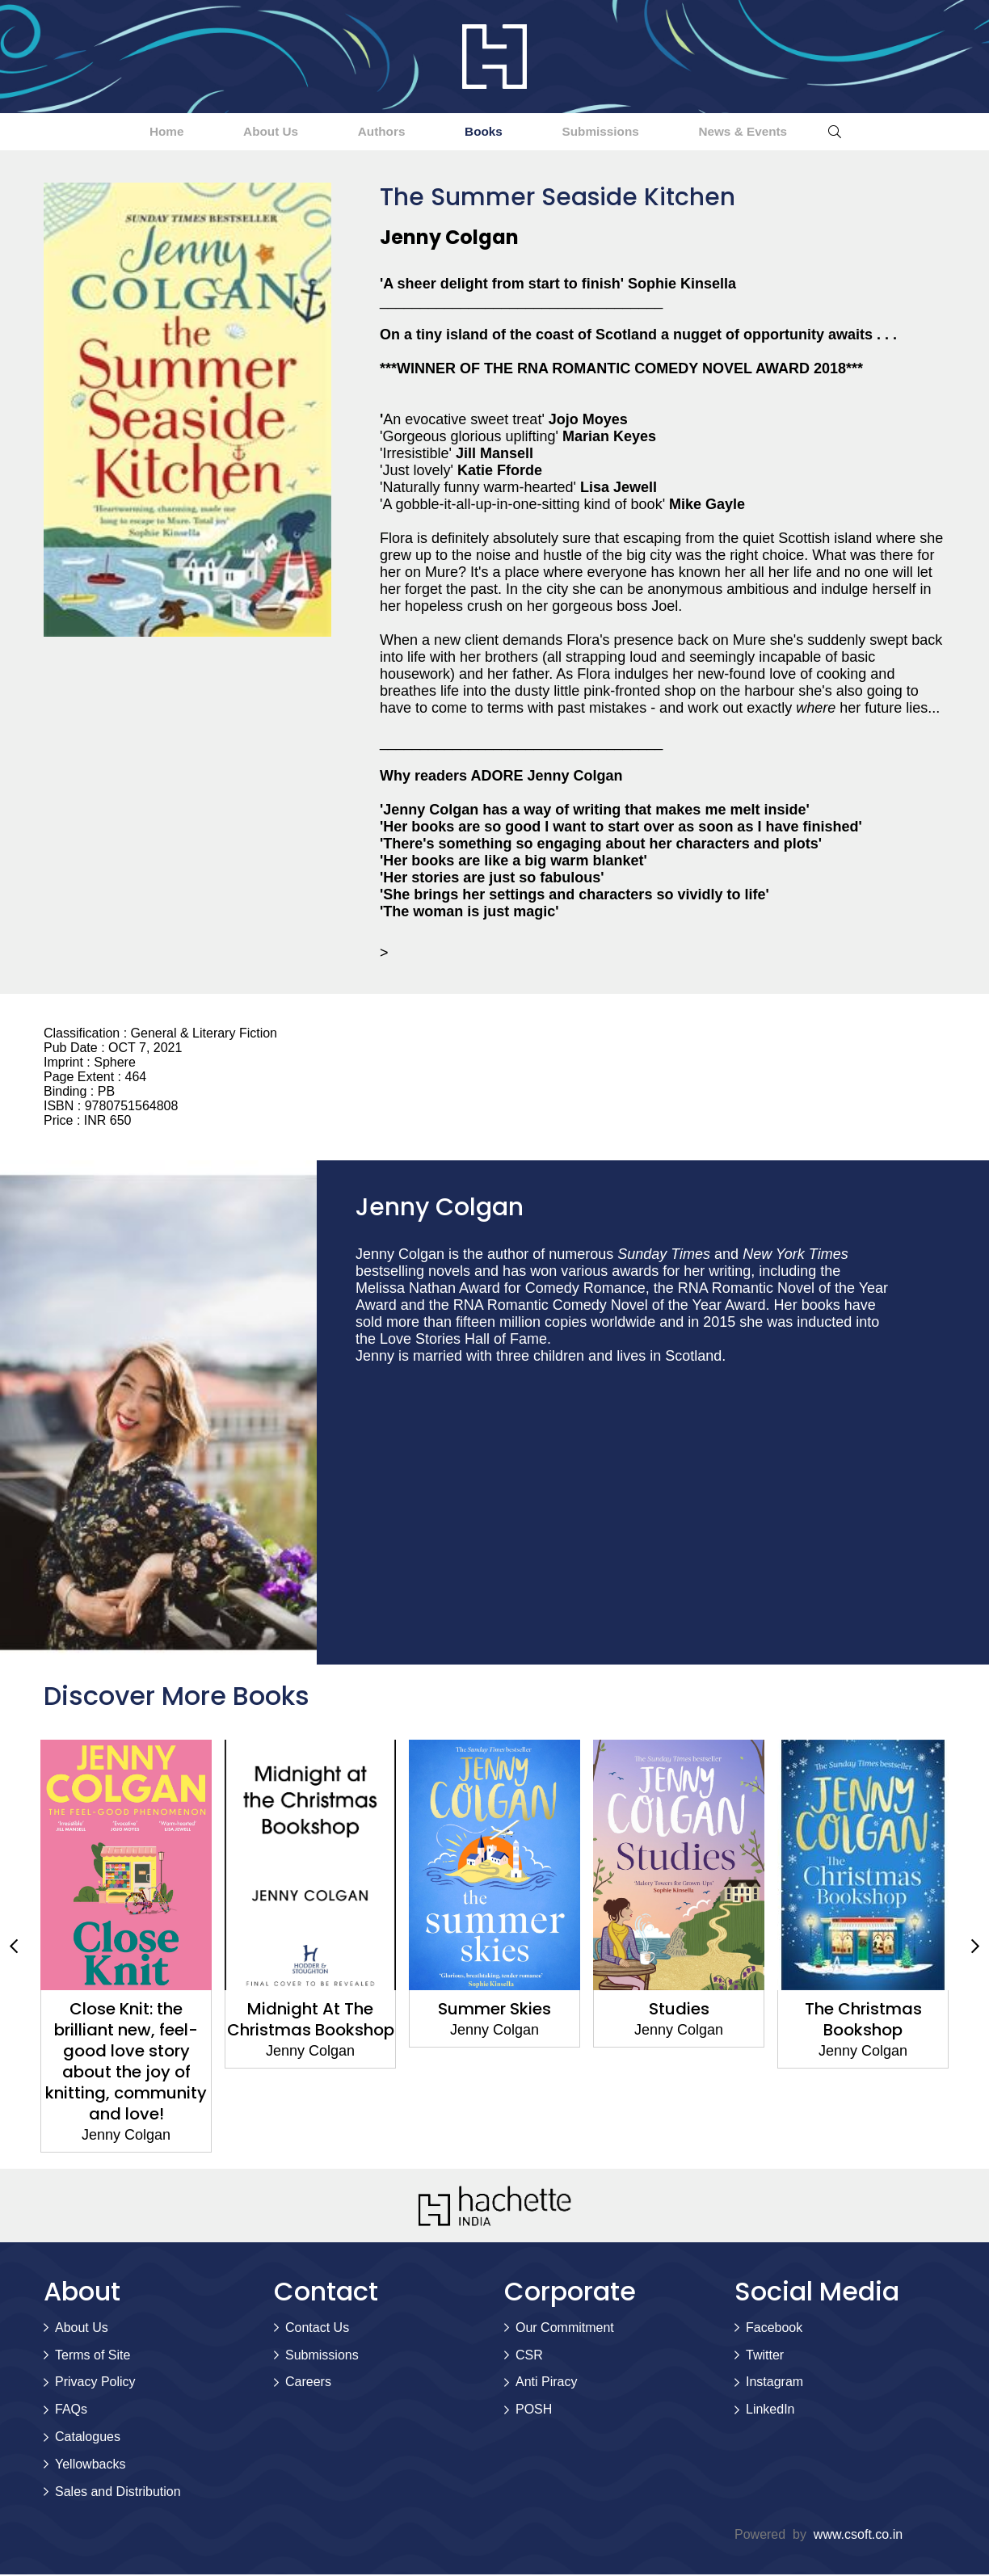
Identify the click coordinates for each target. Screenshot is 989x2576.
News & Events (801, 132)
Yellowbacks (90, 2466)
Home (106, 132)
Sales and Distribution (118, 2493)
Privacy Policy (95, 2383)
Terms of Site (92, 2356)
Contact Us (317, 2329)
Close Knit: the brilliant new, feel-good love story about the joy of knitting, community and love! (126, 2063)
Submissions (634, 132)
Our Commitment (565, 2329)
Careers (308, 2383)
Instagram (774, 2383)
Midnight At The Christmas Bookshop (310, 2021)
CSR (529, 2356)
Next (975, 1948)
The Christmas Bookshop (863, 2021)
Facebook (774, 2329)
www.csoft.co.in (858, 2536)
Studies (679, 2010)
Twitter (765, 2356)
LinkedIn (770, 2411)
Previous (14, 1948)
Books (493, 132)
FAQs (71, 2411)
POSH (534, 2411)
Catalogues (87, 2438)
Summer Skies (494, 2010)
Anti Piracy (546, 2383)
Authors (368, 132)
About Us (234, 132)
